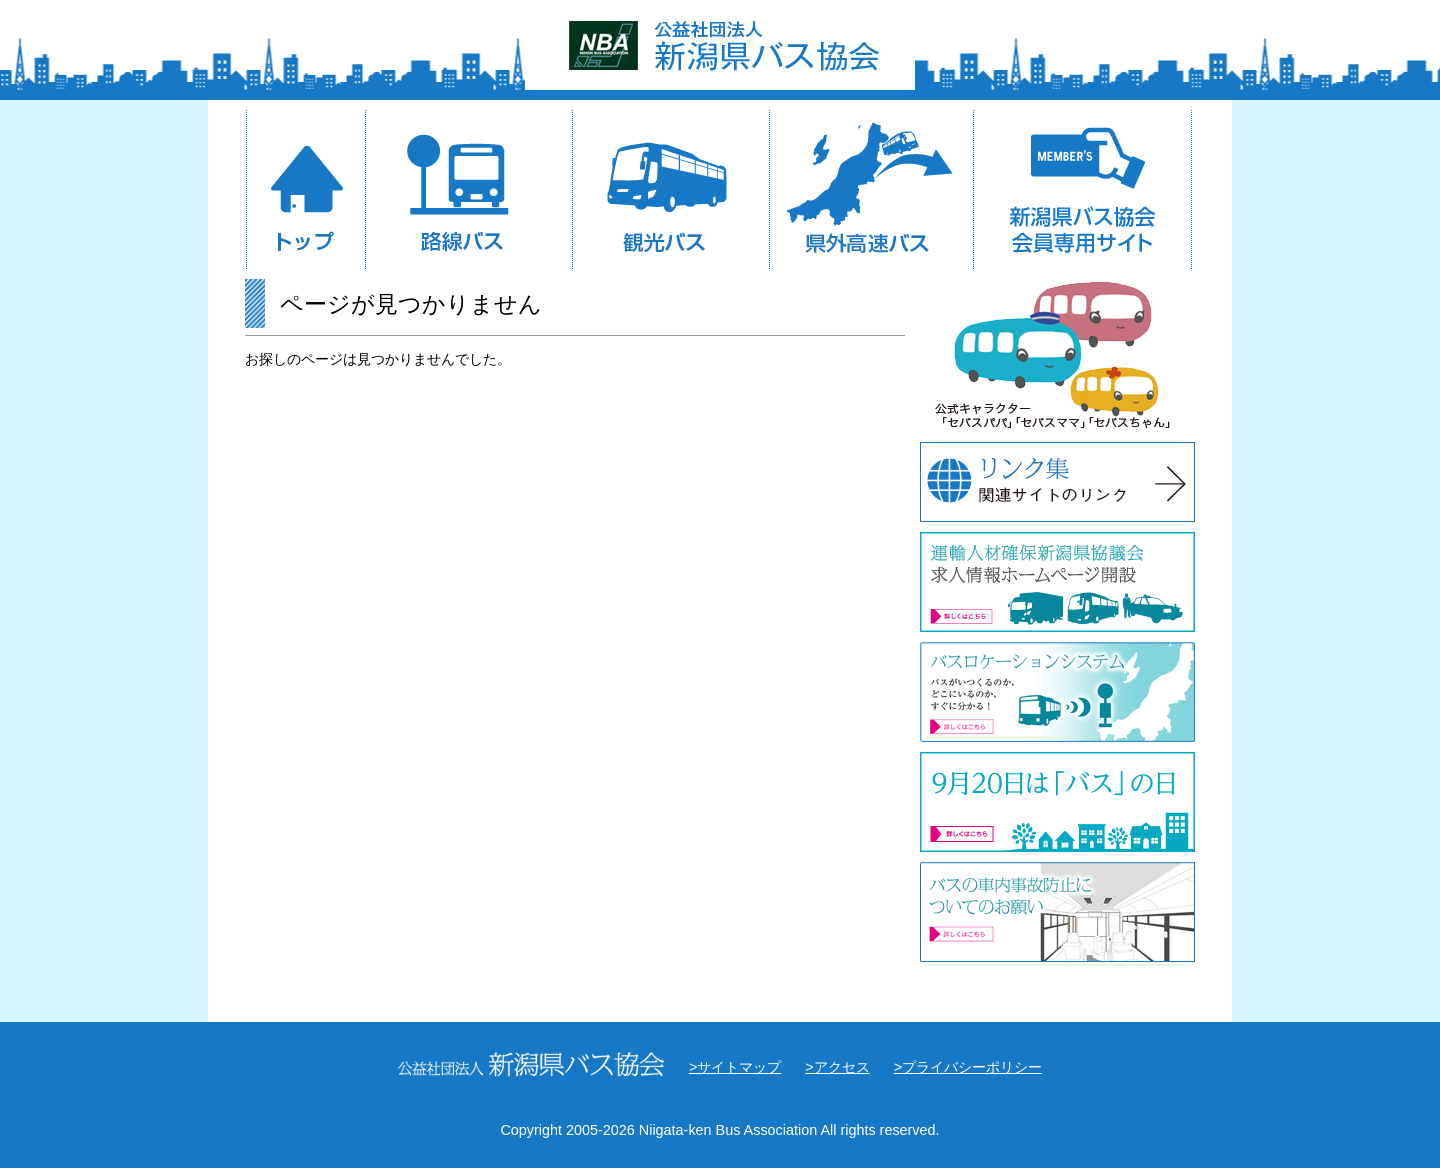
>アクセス (837, 1067)
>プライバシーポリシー (968, 1067)
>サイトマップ (735, 1067)
